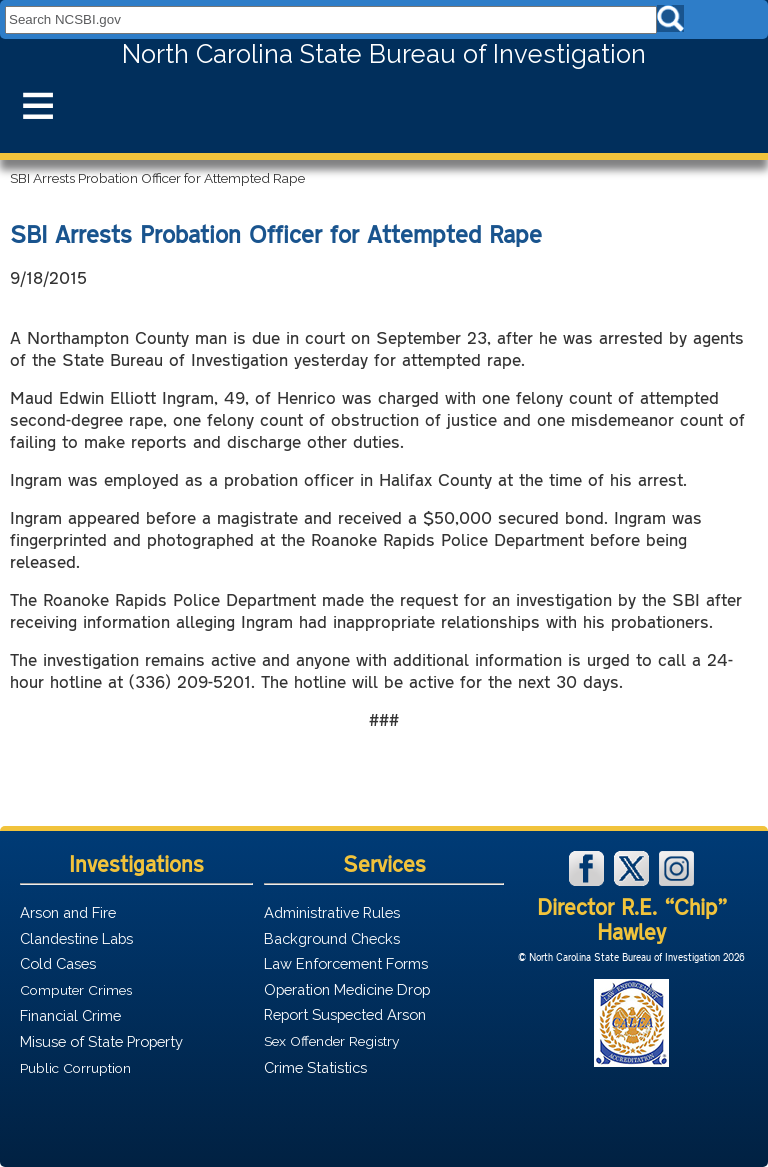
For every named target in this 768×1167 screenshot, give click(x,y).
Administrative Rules (332, 912)
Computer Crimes (76, 990)
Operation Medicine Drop (347, 989)
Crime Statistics (315, 1067)
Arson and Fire (68, 912)
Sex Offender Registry (331, 1041)
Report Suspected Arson (345, 1014)
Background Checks (332, 938)
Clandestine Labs (76, 938)
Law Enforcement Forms (346, 963)
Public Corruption (75, 1068)
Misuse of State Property (101, 1041)
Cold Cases (58, 963)
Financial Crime (70, 1015)
